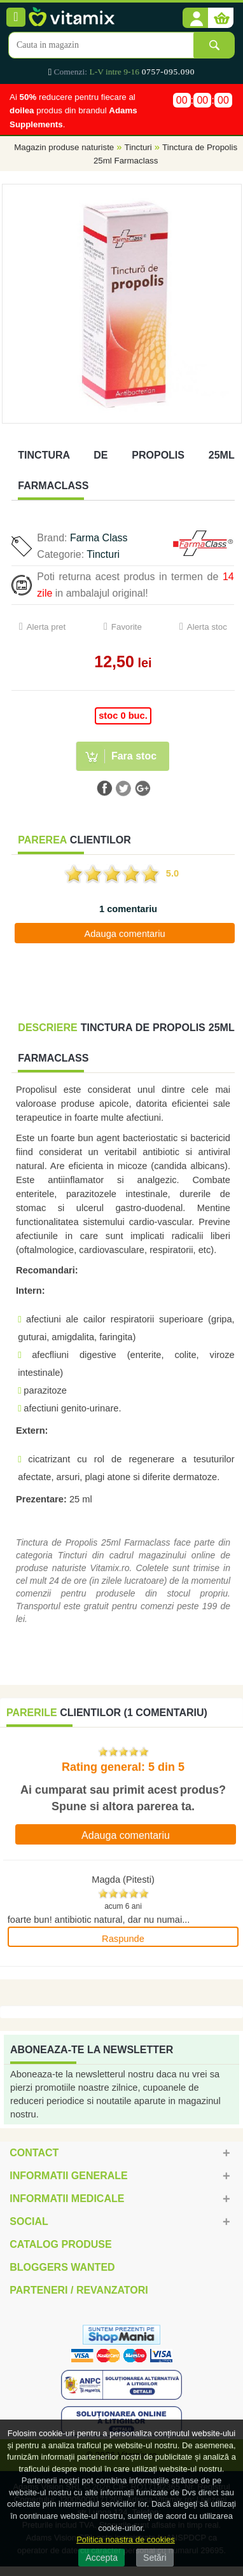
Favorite (126, 627)
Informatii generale (68, 2175)
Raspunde (123, 1939)
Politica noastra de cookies (125, 2539)
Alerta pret (46, 627)
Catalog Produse (60, 2244)
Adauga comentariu (124, 934)
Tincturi (138, 147)
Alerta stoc (207, 627)
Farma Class (99, 537)
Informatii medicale (67, 2198)
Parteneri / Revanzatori (79, 2290)
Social (29, 2221)
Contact (34, 2152)
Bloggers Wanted (62, 2267)
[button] (195, 18)
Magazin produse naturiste (64, 147)
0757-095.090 (168, 71)
